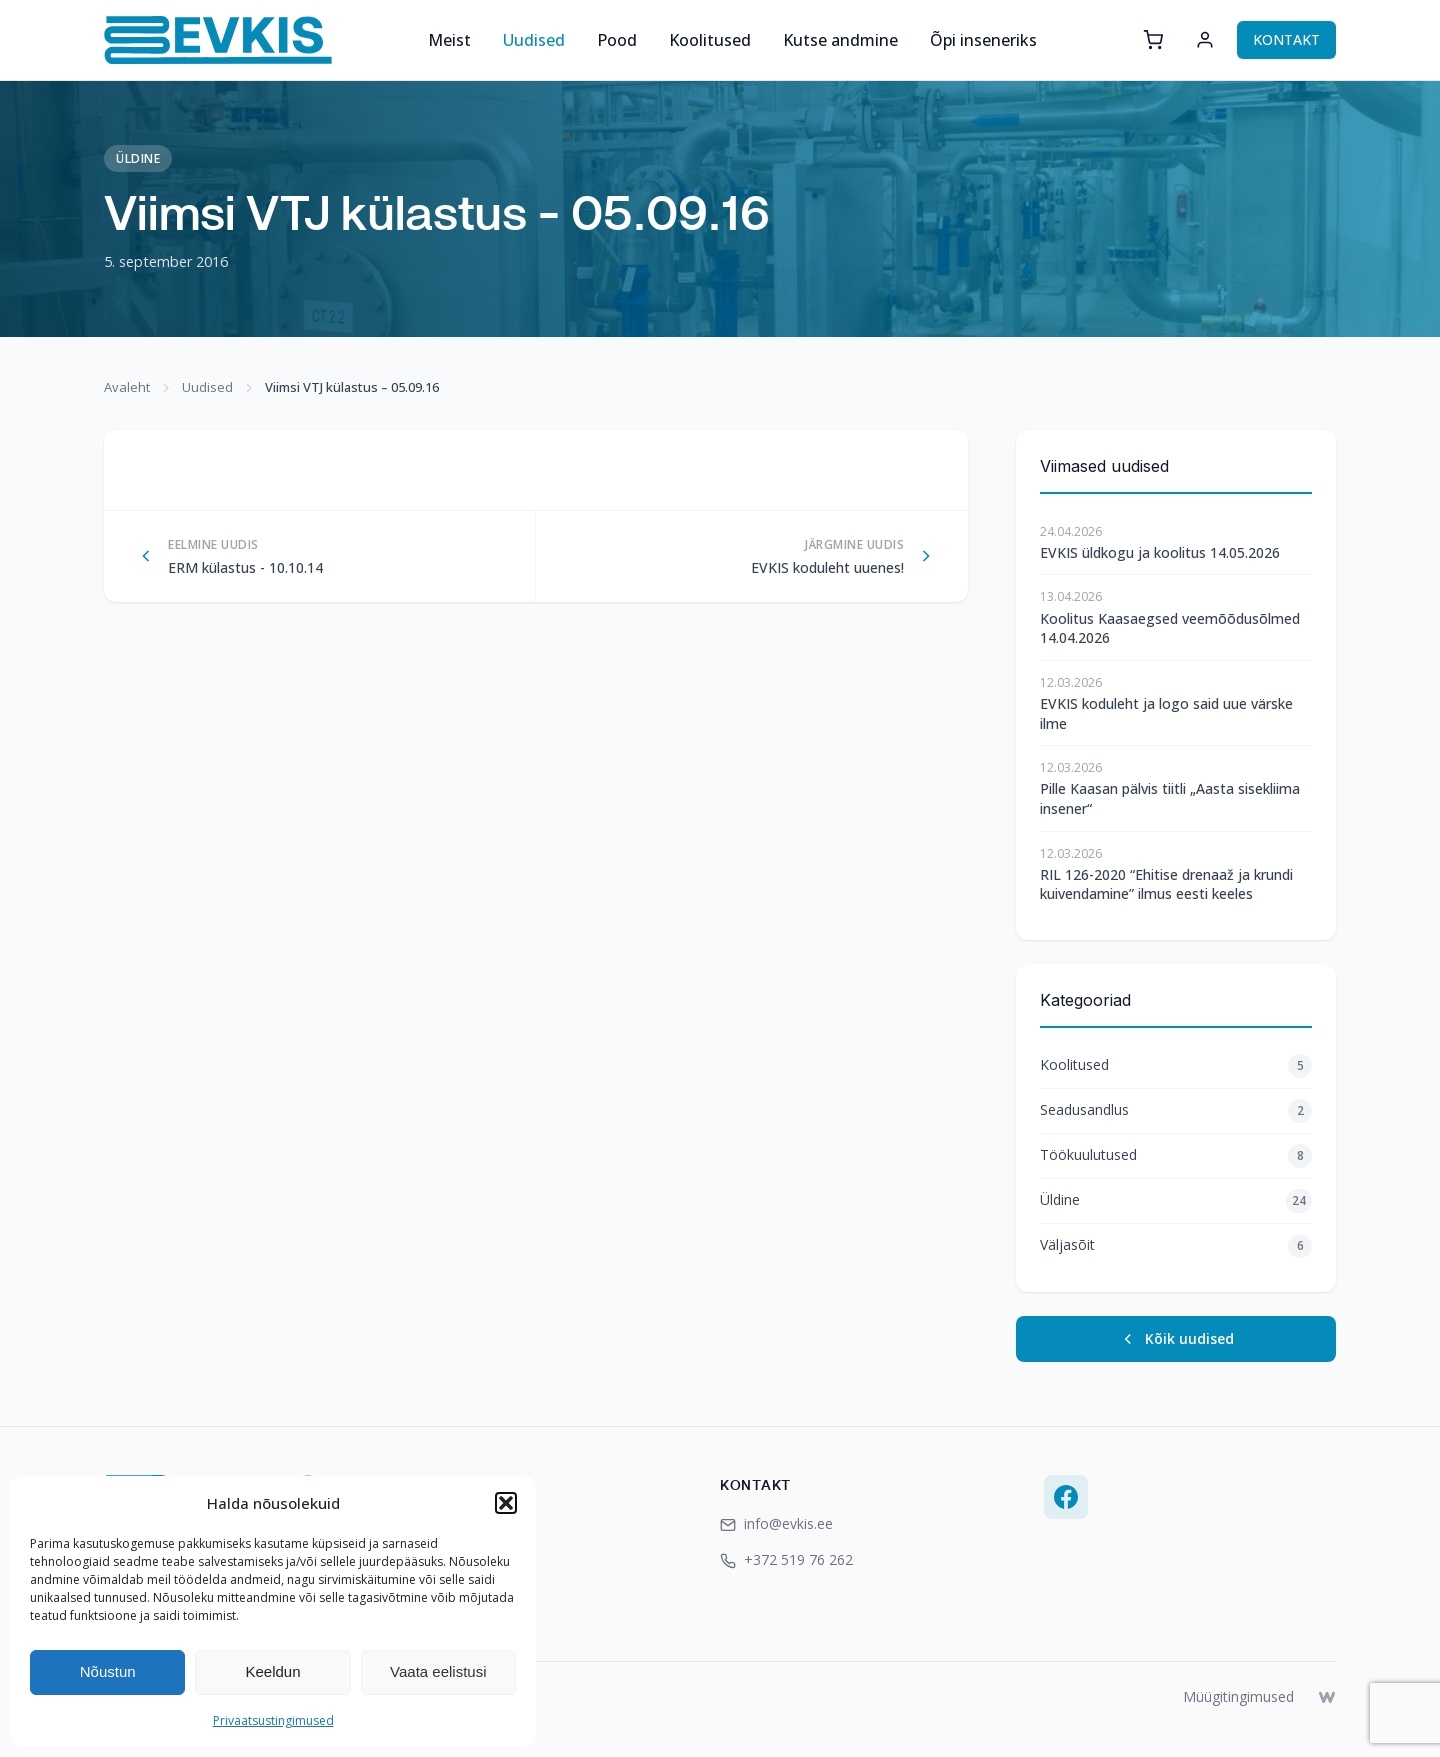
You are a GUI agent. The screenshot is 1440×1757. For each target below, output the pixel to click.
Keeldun (272, 1671)
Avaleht (127, 387)
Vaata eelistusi (438, 1671)
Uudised (534, 40)
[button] (506, 1503)
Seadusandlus (1176, 1111)
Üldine (138, 158)
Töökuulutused (1176, 1156)
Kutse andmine (840, 40)
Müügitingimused (1238, 1696)
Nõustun (108, 1671)
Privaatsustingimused (273, 1720)
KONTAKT (1286, 39)
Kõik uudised (1176, 1338)
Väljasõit (1176, 1246)
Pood (617, 40)
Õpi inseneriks (983, 40)
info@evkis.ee (776, 1523)
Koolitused (710, 40)
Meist (449, 40)
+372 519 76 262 (786, 1559)
